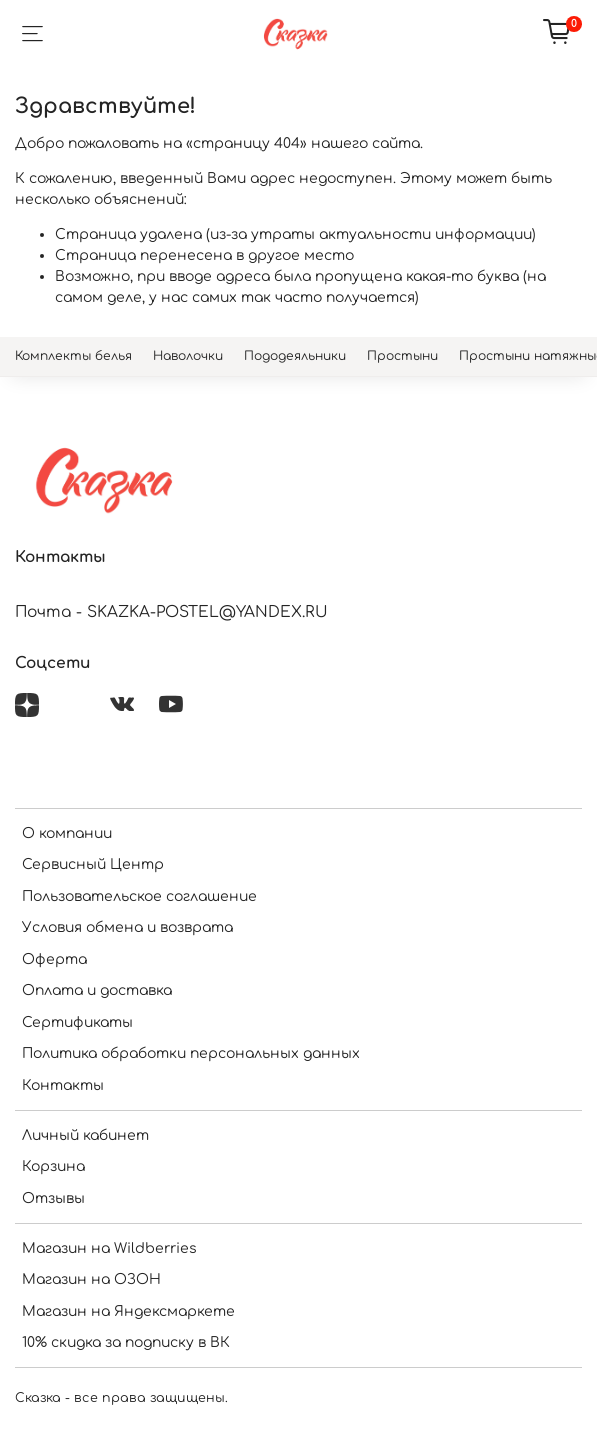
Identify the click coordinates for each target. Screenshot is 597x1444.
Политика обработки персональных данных (191, 1053)
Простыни (402, 356)
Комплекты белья (73, 356)
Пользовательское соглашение (139, 896)
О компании (67, 833)
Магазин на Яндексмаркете (128, 1311)
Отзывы (53, 1198)
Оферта (54, 959)
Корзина (53, 1166)
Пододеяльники (295, 356)
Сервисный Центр (93, 864)
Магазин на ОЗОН (91, 1279)
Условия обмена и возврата (127, 927)
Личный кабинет (85, 1135)
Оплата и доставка (97, 990)
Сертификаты (77, 1022)
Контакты (63, 1085)
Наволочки (188, 356)
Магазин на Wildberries (109, 1248)
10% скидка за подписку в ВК (126, 1342)
